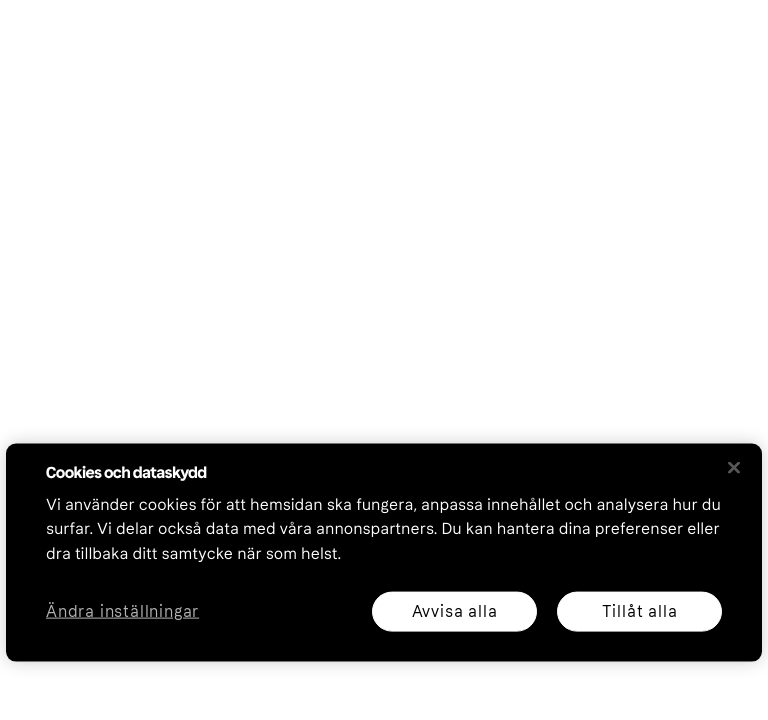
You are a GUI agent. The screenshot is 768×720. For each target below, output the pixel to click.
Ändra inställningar (122, 611)
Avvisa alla (455, 610)
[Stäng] (734, 467)
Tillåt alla (640, 610)
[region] (384, 552)
